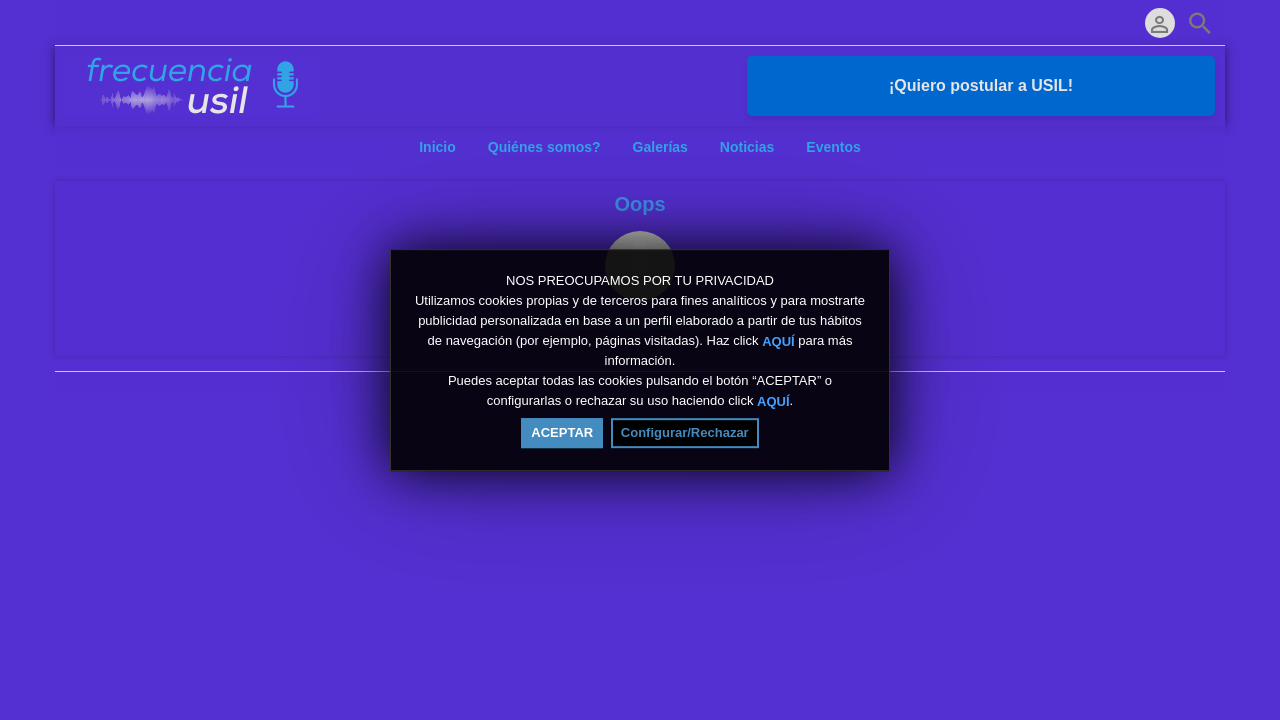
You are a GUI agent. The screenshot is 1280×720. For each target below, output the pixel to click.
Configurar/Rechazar (685, 432)
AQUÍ (778, 340)
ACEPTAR (562, 432)
